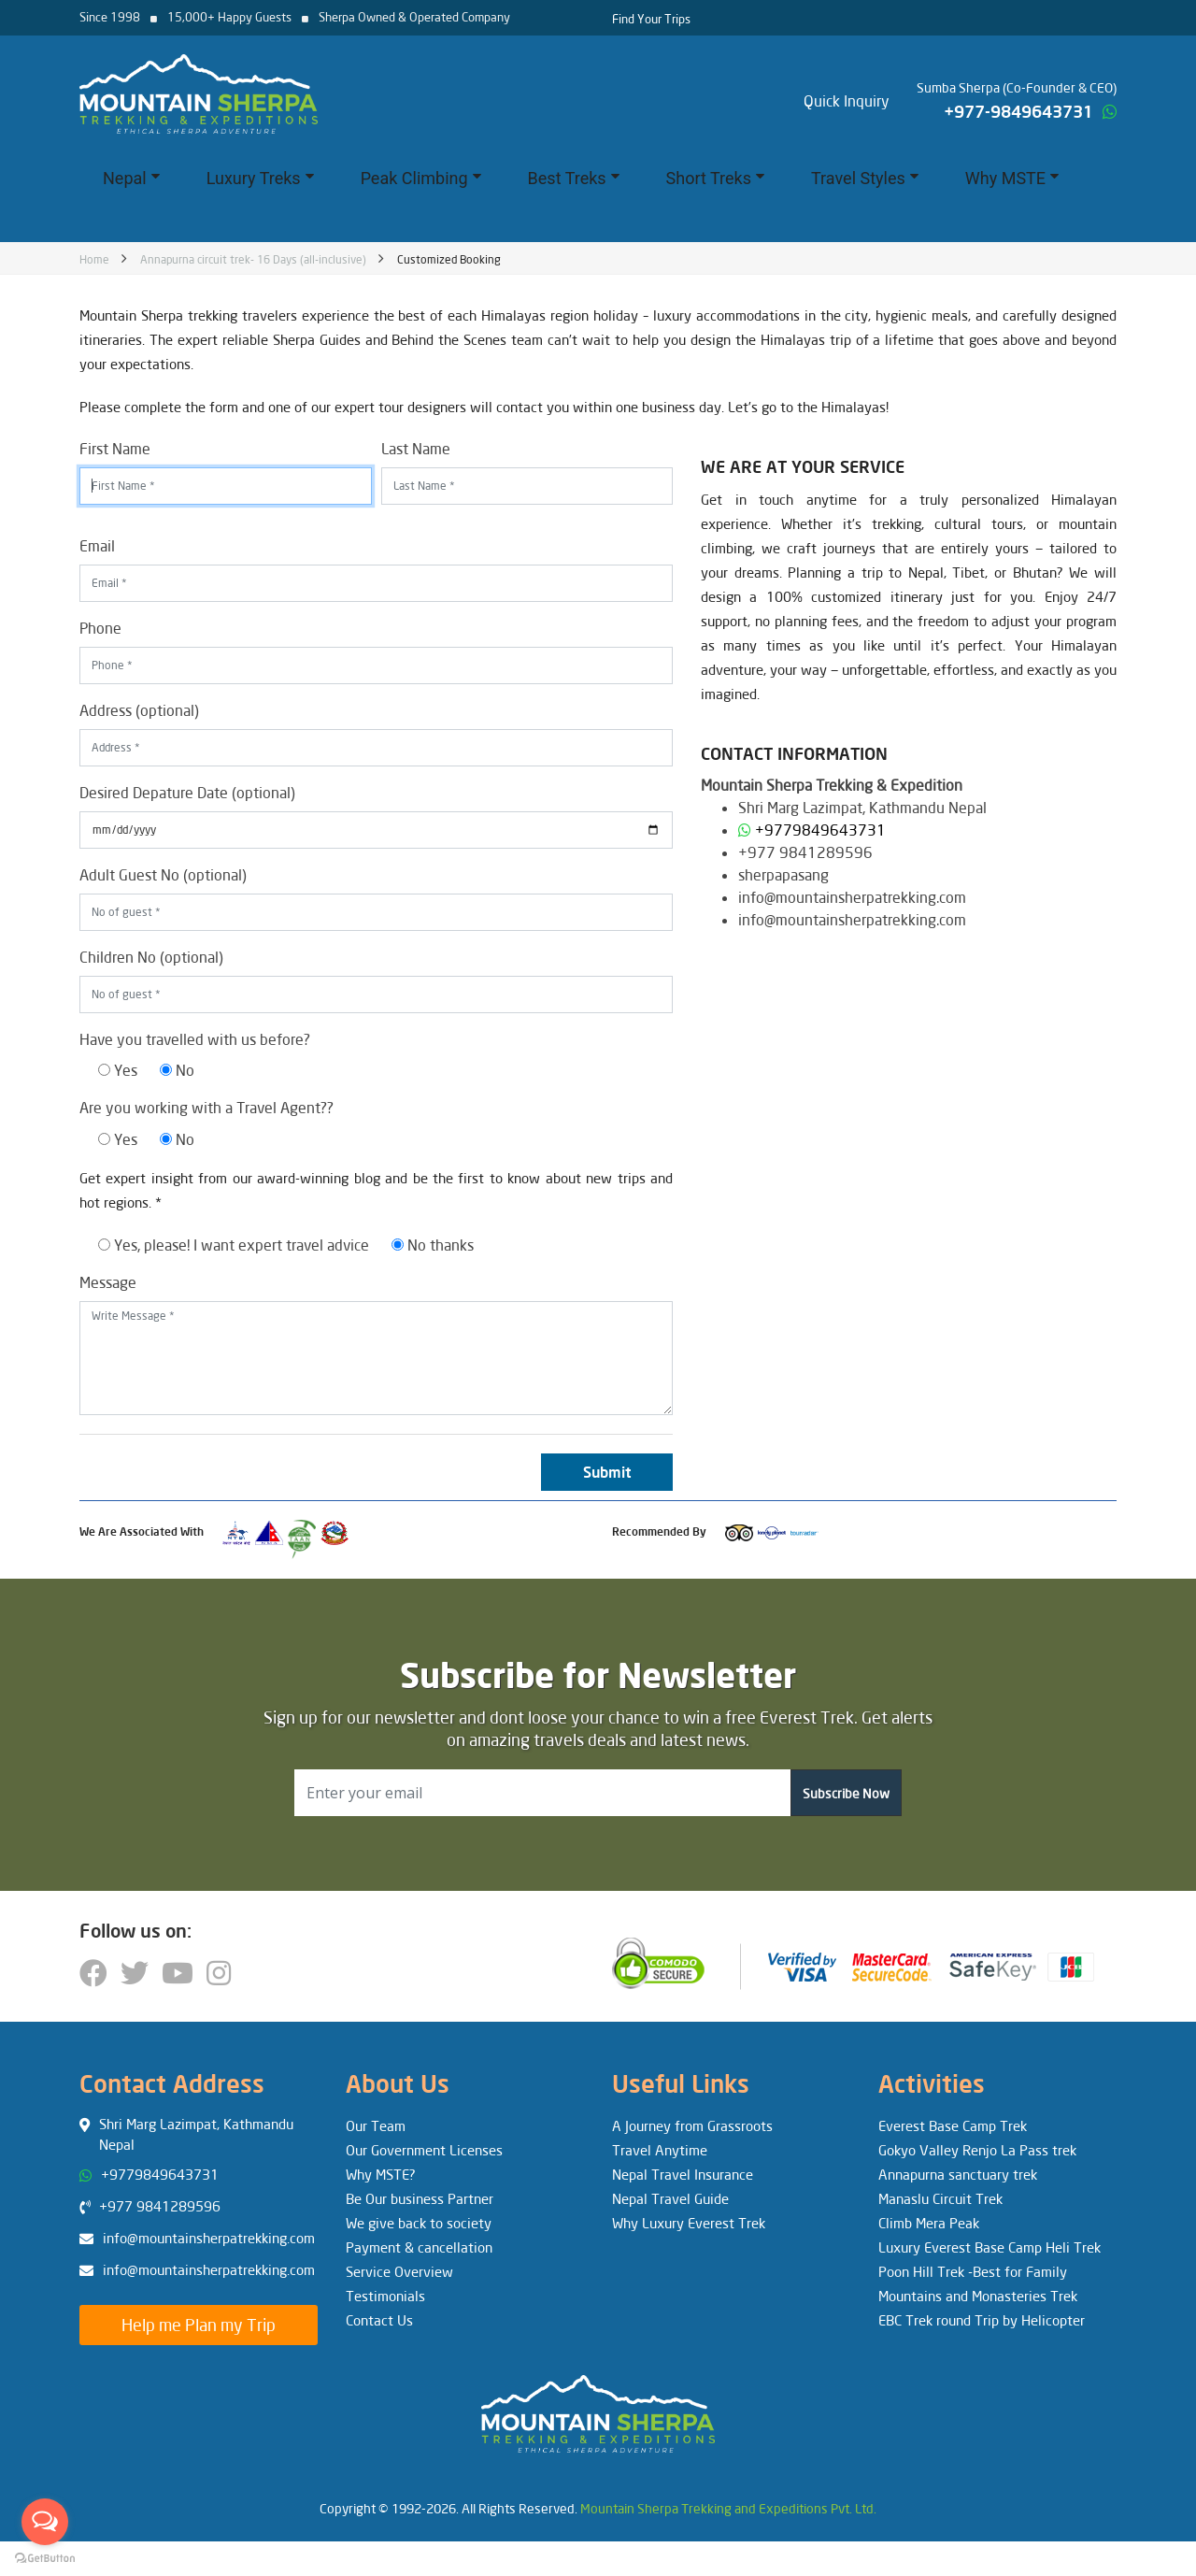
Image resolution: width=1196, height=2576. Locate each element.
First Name (114, 448)
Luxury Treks (260, 178)
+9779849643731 (820, 829)
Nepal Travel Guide (670, 2198)
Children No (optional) (151, 957)
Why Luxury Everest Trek (688, 2222)
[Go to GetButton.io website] (45, 2557)
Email (97, 545)
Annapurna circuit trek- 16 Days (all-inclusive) (253, 259)
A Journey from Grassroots (692, 2125)
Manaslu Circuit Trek (940, 2198)
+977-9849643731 (1018, 111)
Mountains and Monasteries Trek (977, 2295)
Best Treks (574, 178)
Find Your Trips (651, 18)
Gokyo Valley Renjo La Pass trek (977, 2149)
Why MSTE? (381, 2174)
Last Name (415, 448)
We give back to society (418, 2222)
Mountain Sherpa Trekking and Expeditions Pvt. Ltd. (728, 2508)
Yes (117, 1070)
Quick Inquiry (847, 100)
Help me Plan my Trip (198, 2324)
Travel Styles (864, 178)
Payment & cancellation (419, 2247)
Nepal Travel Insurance (682, 2174)
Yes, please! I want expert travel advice (233, 1244)
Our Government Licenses (424, 2149)
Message (107, 1282)
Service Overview (399, 2271)
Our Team (376, 2125)
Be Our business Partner (419, 2198)
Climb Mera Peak (928, 2222)
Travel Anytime (659, 2149)
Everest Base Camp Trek (952, 2125)
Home (94, 259)
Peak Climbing (421, 178)
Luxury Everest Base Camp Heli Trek (989, 2247)
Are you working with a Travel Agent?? (206, 1107)
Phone (100, 628)
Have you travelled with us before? (194, 1039)
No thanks (433, 1244)
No (177, 1070)
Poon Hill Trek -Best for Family (972, 2271)
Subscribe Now (846, 1793)
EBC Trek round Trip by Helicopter (981, 2319)
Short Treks (715, 178)
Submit (607, 1472)
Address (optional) (139, 710)
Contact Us (379, 2319)
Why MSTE (1012, 178)
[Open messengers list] (44, 2521)
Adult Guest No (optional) (163, 874)
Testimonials (385, 2295)
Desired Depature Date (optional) (187, 792)
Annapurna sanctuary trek (957, 2174)
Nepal (131, 178)
